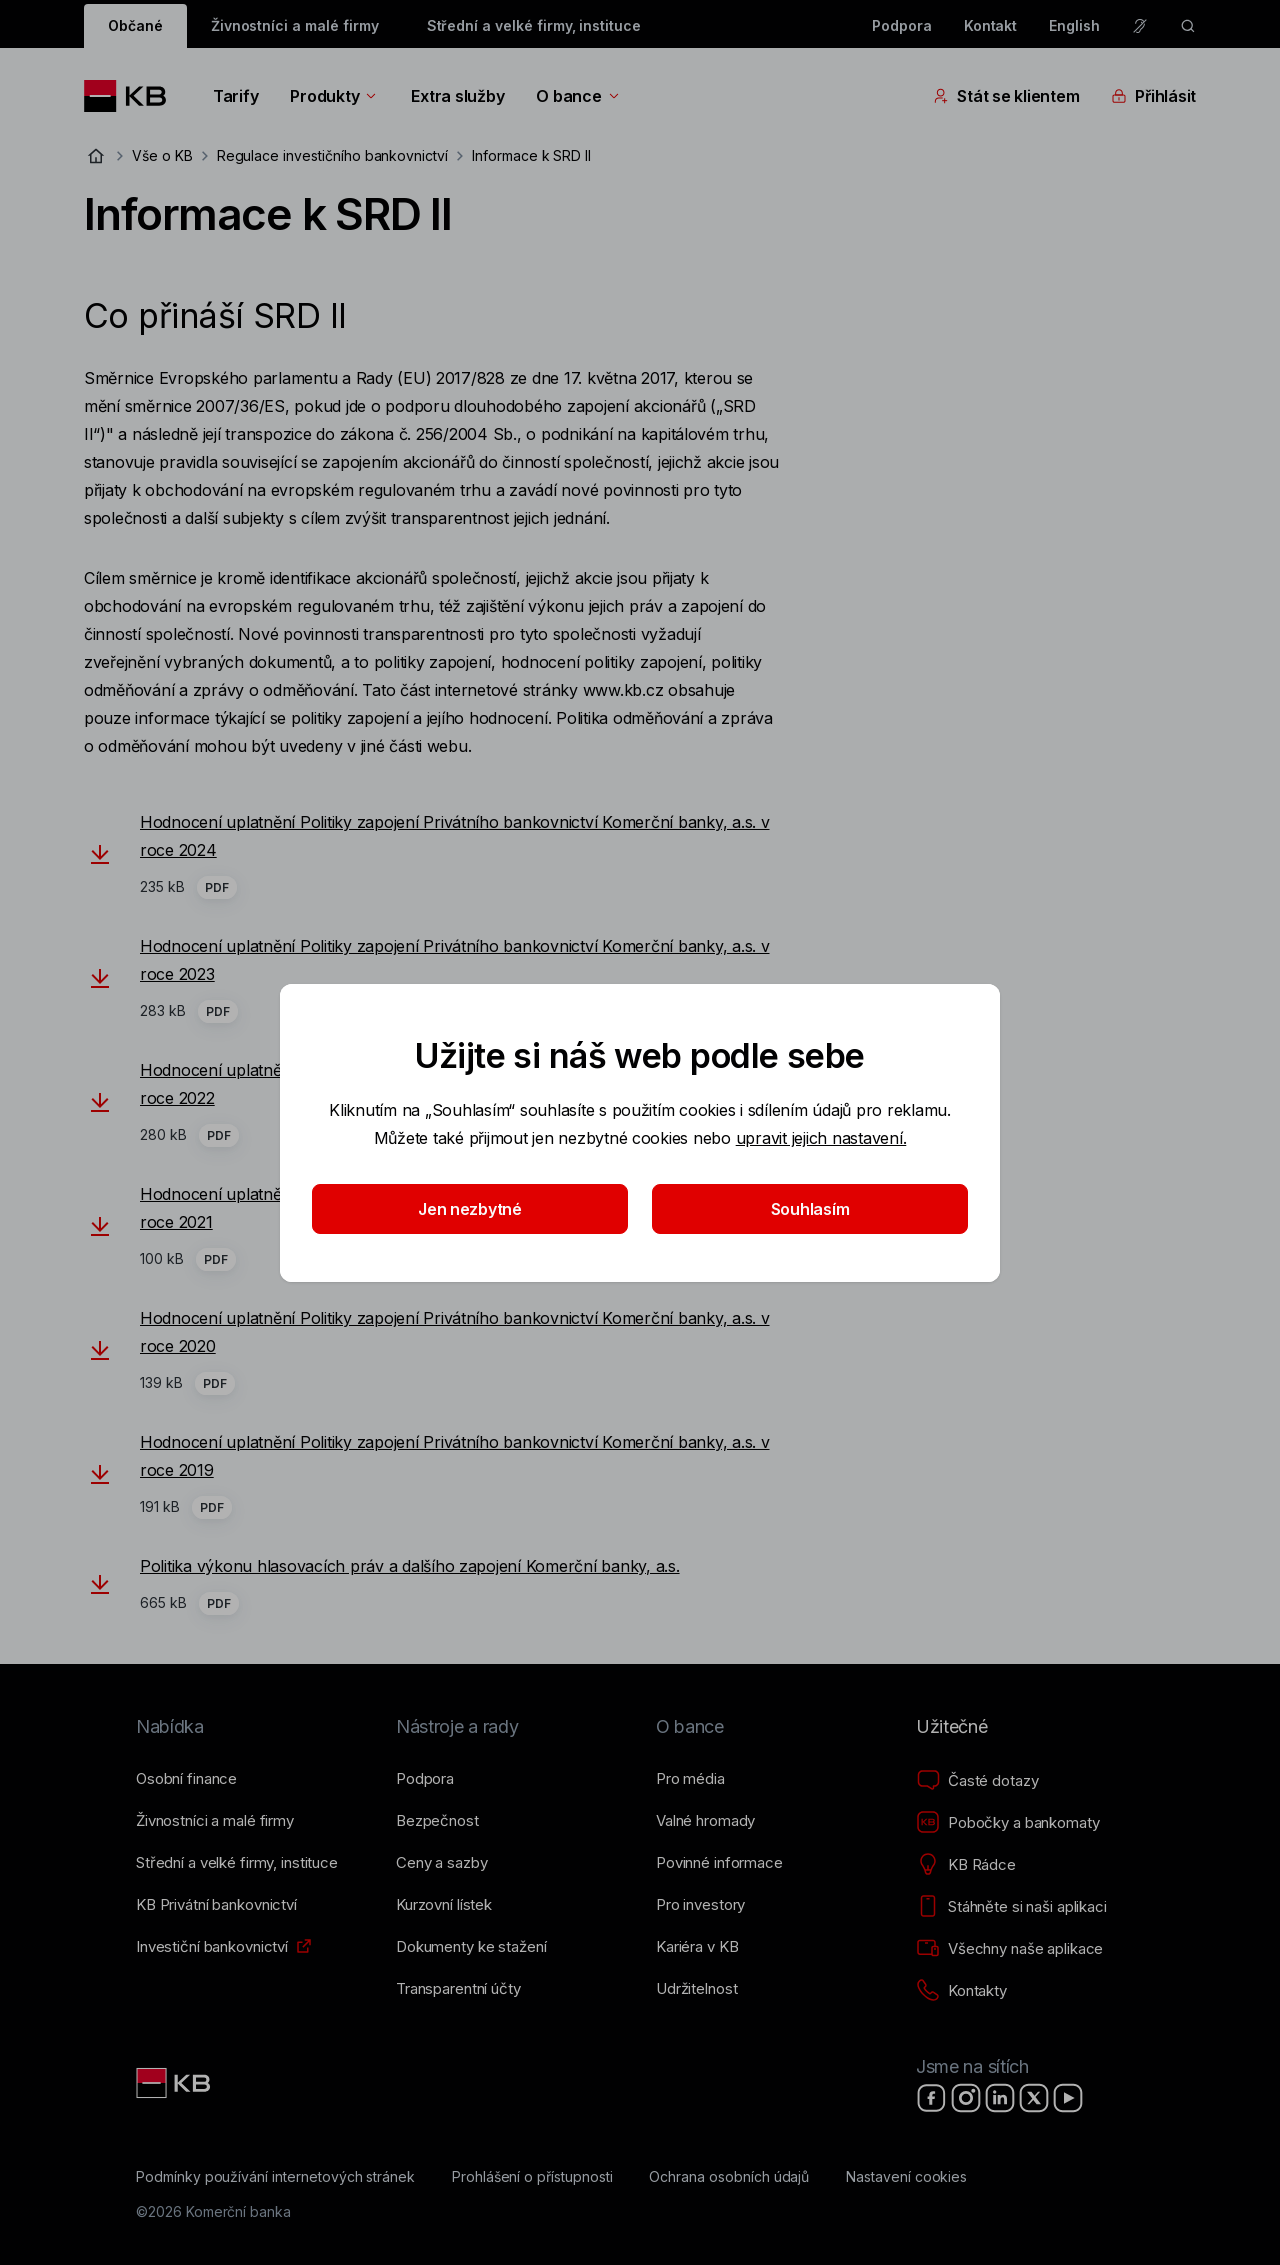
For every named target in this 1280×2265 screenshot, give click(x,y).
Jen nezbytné (470, 1209)
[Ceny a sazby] (441, 1863)
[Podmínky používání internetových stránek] (275, 2177)
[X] (1034, 2098)
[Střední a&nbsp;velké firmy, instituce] (237, 1863)
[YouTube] (1068, 2098)
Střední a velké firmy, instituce (534, 25)
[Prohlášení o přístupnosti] (532, 2177)
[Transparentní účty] (458, 1989)
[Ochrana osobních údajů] (729, 2177)
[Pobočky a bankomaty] (1008, 1823)
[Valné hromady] (705, 1821)
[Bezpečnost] (437, 1821)
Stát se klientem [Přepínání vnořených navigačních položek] (1006, 96)
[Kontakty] (961, 1991)
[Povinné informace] (719, 1863)
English (1074, 25)
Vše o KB (162, 155)
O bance (578, 96)
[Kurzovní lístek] (444, 1905)
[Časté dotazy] (977, 1781)
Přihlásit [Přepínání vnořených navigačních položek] (1153, 96)
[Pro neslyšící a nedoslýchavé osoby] (1140, 26)
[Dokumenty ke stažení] (471, 1947)
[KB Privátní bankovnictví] (216, 1905)
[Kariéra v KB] (697, 1947)
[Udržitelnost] (696, 1989)
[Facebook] (932, 2098)
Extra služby (457, 96)
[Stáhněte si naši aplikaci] (1011, 1907)
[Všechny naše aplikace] (1009, 1949)
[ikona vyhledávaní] (1188, 26)
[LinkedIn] (1000, 2098)
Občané (135, 25)
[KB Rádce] (966, 1865)
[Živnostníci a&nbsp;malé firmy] (215, 1821)
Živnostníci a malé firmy (295, 25)
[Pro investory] (700, 1905)
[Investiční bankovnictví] (212, 1947)
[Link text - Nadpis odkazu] (175, 2083)
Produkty (334, 96)
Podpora (902, 25)
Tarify (235, 96)
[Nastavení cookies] (906, 2177)
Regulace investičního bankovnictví (332, 155)
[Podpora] (425, 1779)
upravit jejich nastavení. (821, 1138)
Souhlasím (810, 1209)
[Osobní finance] (186, 1779)
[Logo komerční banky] (132, 96)
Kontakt (991, 25)
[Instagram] (966, 2098)
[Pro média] (690, 1779)
